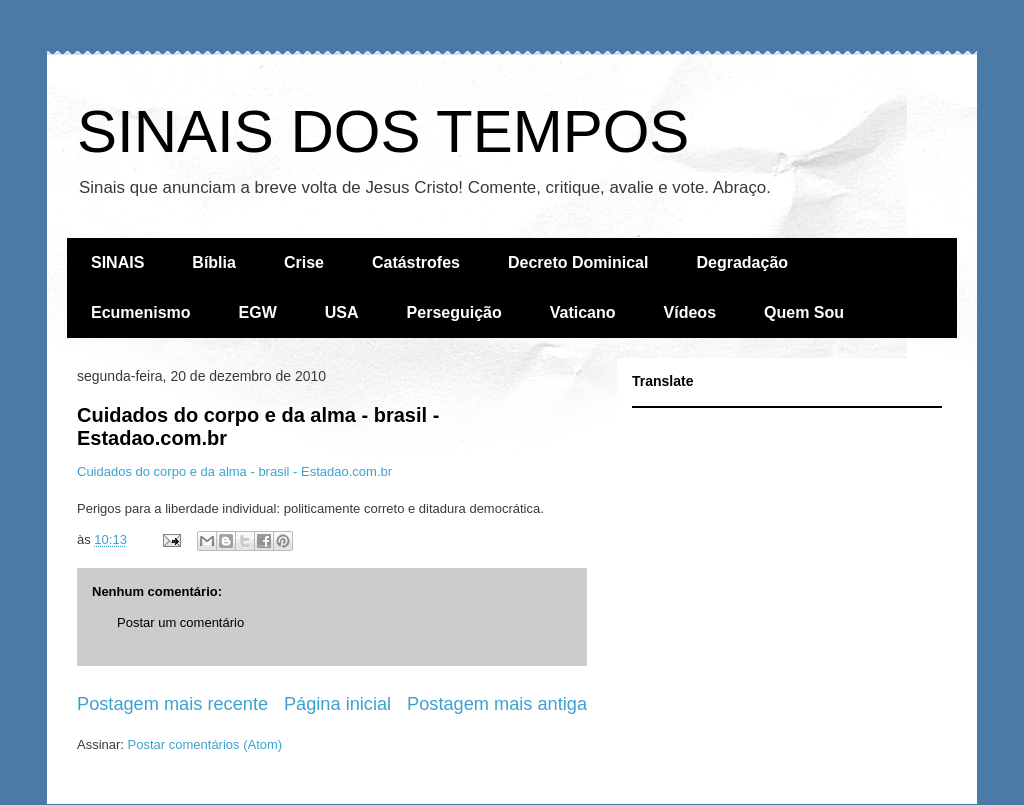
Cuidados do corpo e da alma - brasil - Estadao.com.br (234, 471)
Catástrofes (416, 262)
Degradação (742, 262)
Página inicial (337, 704)
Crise (304, 262)
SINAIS (117, 262)
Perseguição (454, 312)
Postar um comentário (180, 622)
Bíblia (214, 262)
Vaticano (583, 312)
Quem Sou (804, 312)
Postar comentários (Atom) (205, 744)
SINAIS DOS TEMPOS (383, 131)
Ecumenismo (141, 312)
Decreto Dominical (578, 262)
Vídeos (690, 312)
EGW (258, 312)
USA (342, 312)
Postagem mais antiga (497, 704)
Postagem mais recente (172, 704)
